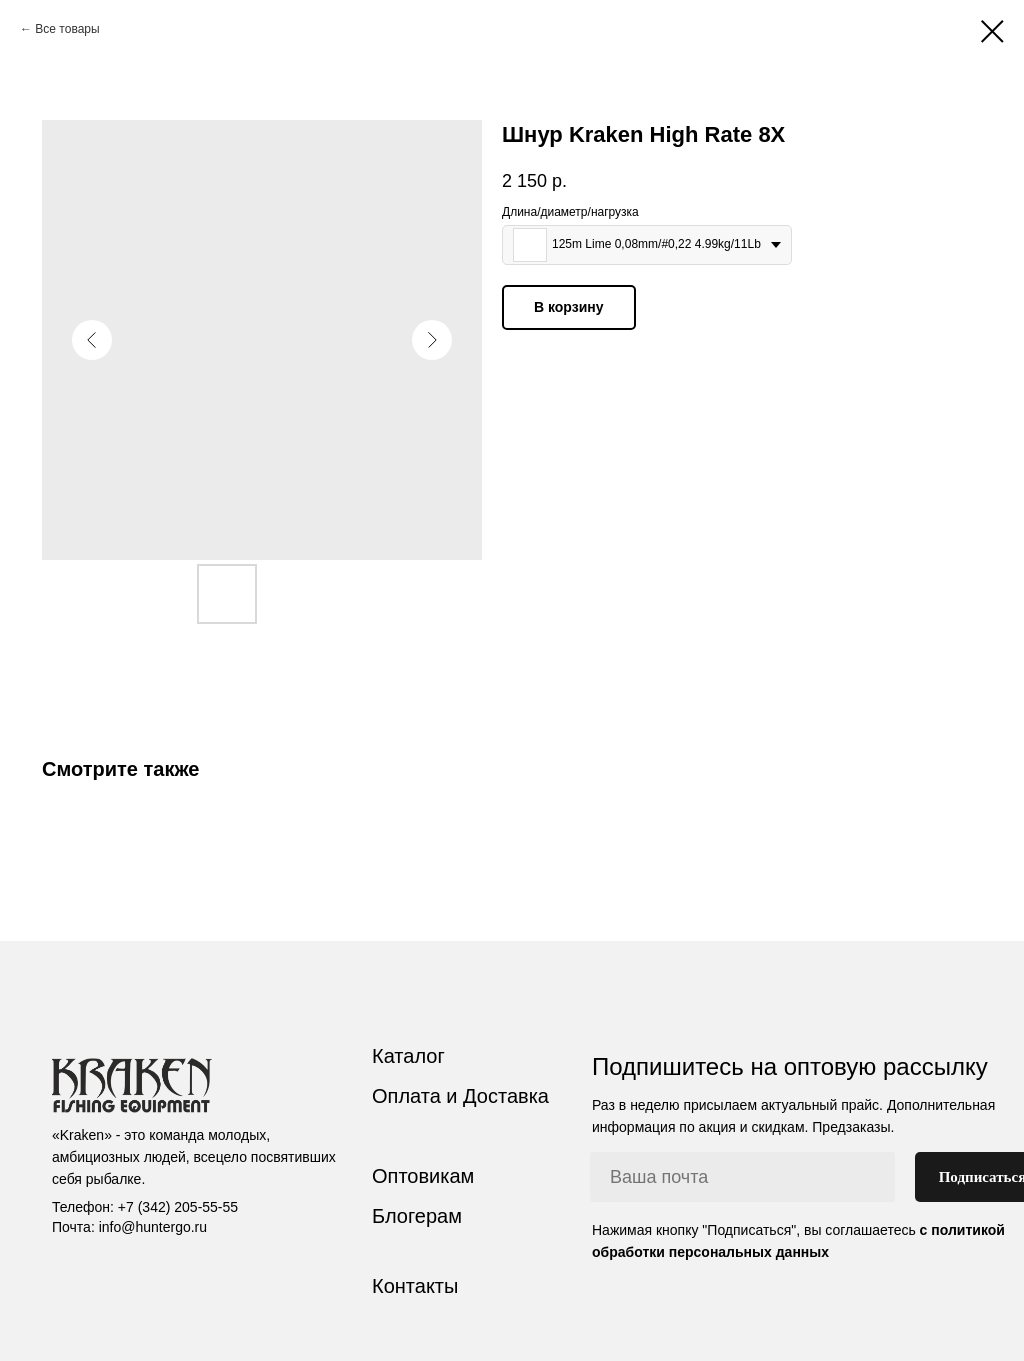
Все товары (67, 29)
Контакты (415, 1286)
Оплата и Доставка (460, 1096)
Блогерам (417, 1216)
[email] (742, 1177)
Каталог (408, 1056)
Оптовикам (423, 1176)
